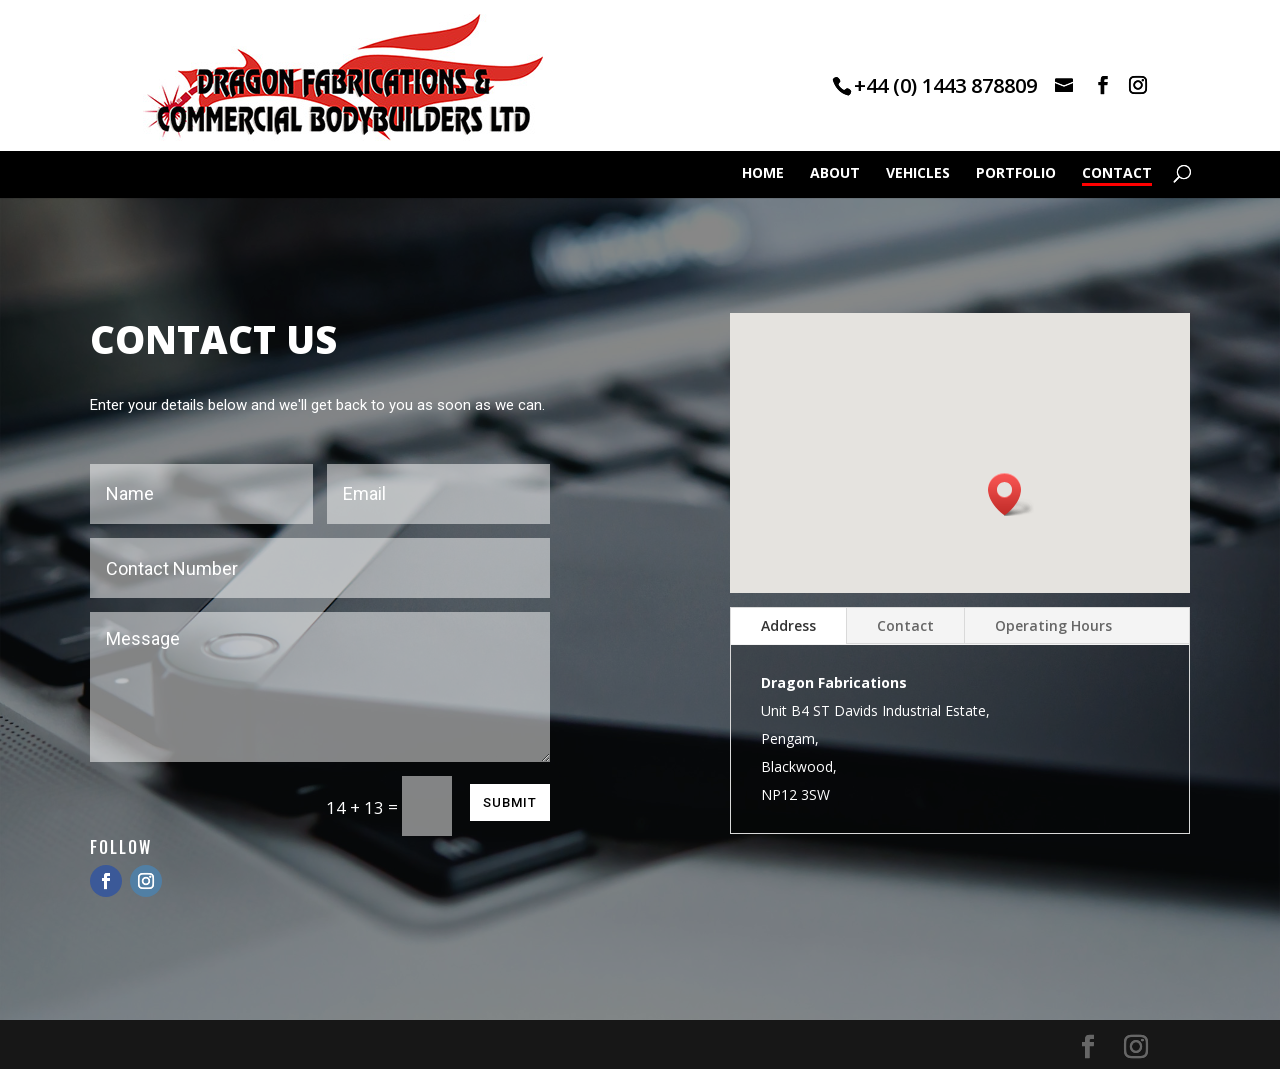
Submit (510, 802)
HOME (763, 174)
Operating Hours (1053, 625)
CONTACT (1117, 174)
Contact (905, 625)
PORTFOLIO (1016, 174)
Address (788, 625)
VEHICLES (918, 174)
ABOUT (835, 174)
